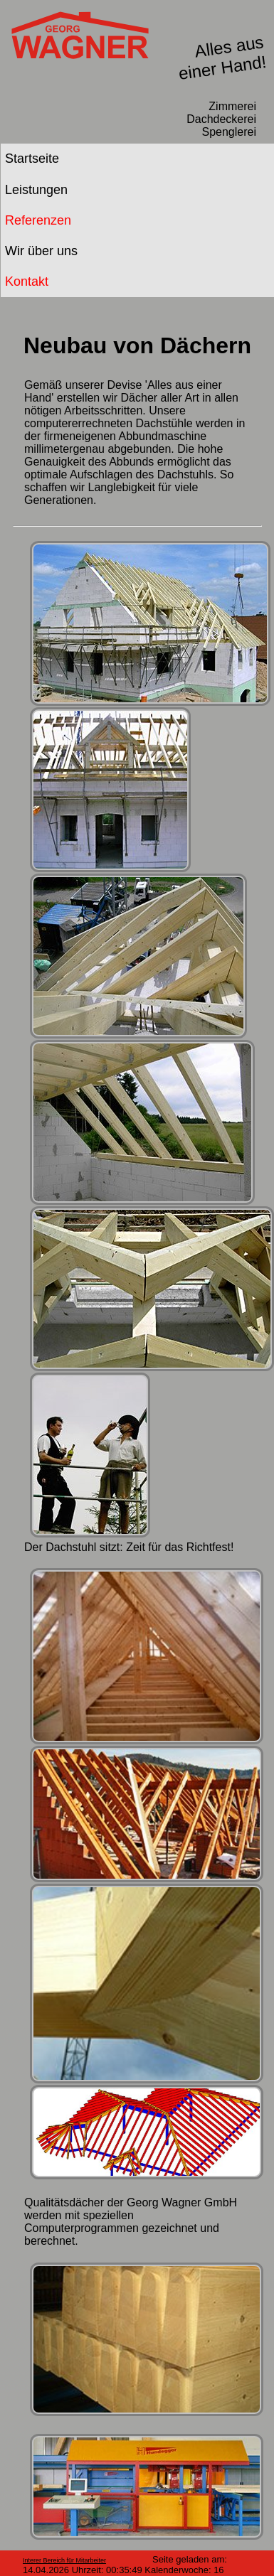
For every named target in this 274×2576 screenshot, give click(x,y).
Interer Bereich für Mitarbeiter (64, 2560)
